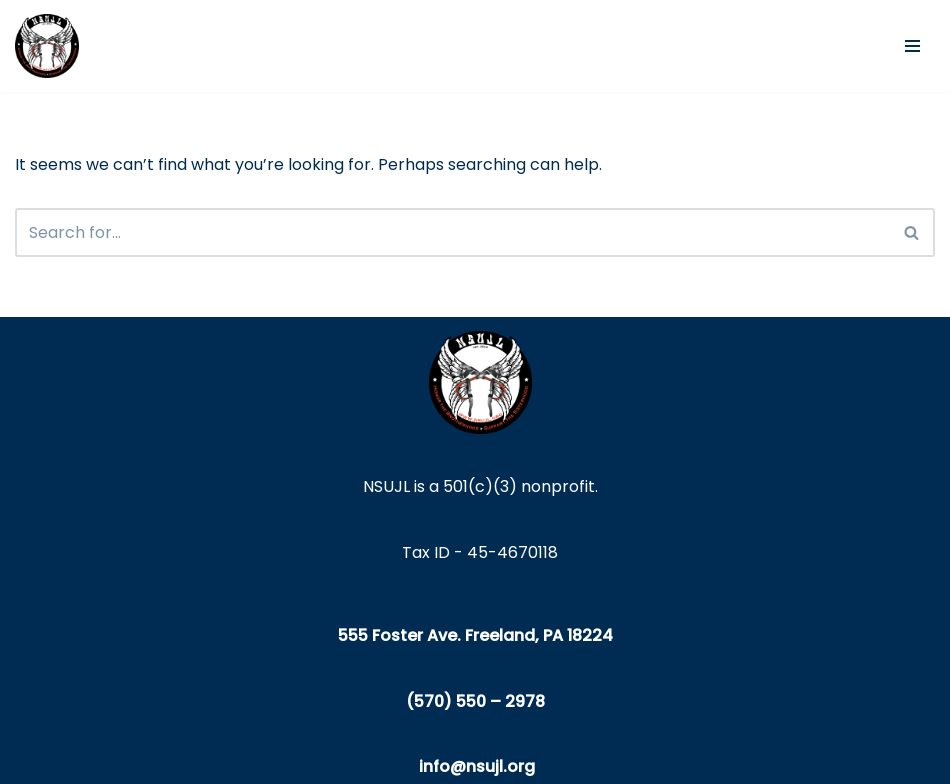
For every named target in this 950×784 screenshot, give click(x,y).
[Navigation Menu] (912, 46)
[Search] (452, 232)
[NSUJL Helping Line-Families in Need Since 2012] (47, 46)
